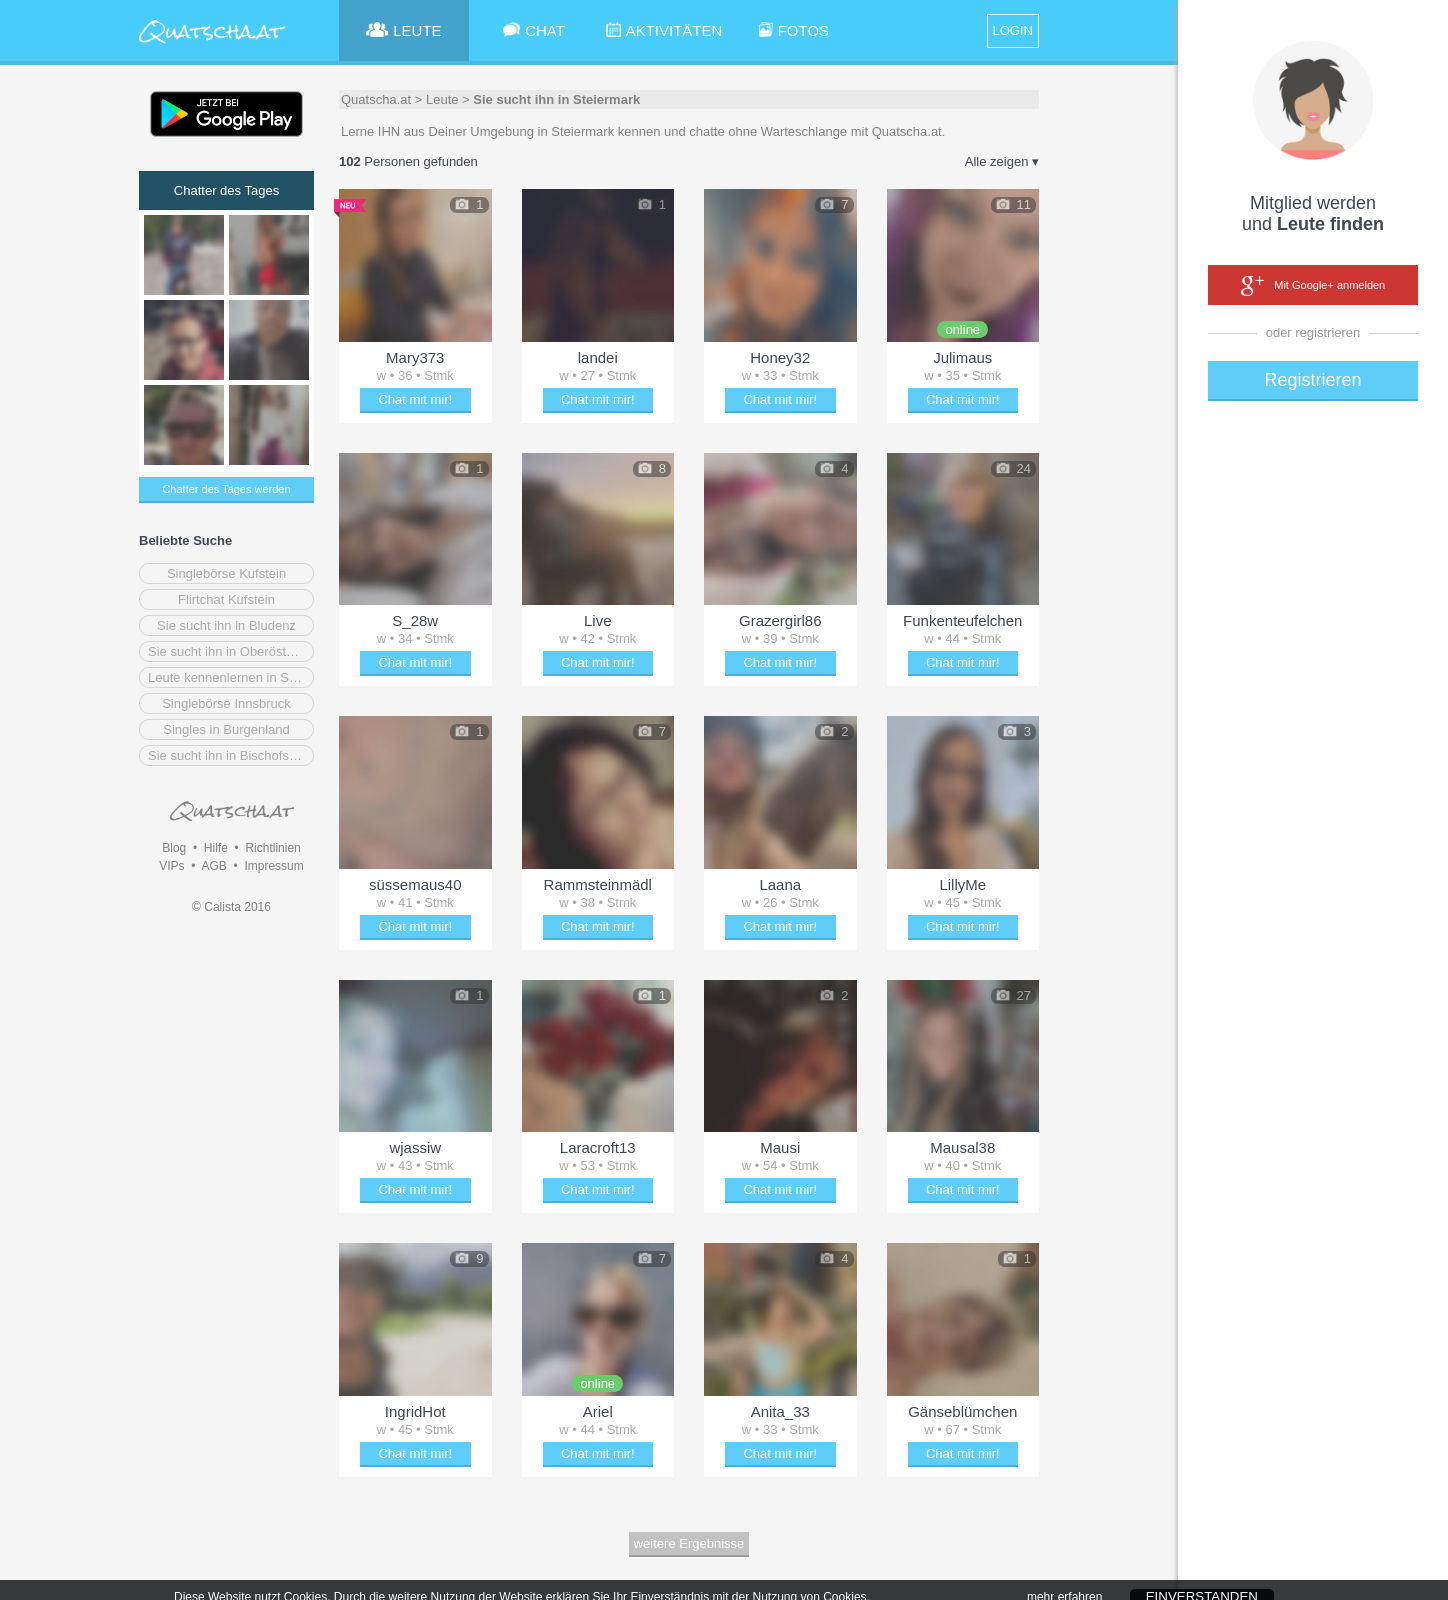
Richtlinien (272, 848)
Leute (442, 99)
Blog (174, 848)
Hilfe (216, 848)
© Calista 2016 (231, 907)
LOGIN (1013, 30)
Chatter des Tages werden (226, 489)
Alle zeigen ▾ (1002, 161)
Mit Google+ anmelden (1313, 286)
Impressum (273, 866)
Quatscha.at (376, 99)
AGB (213, 866)
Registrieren (1312, 380)
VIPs (171, 866)
